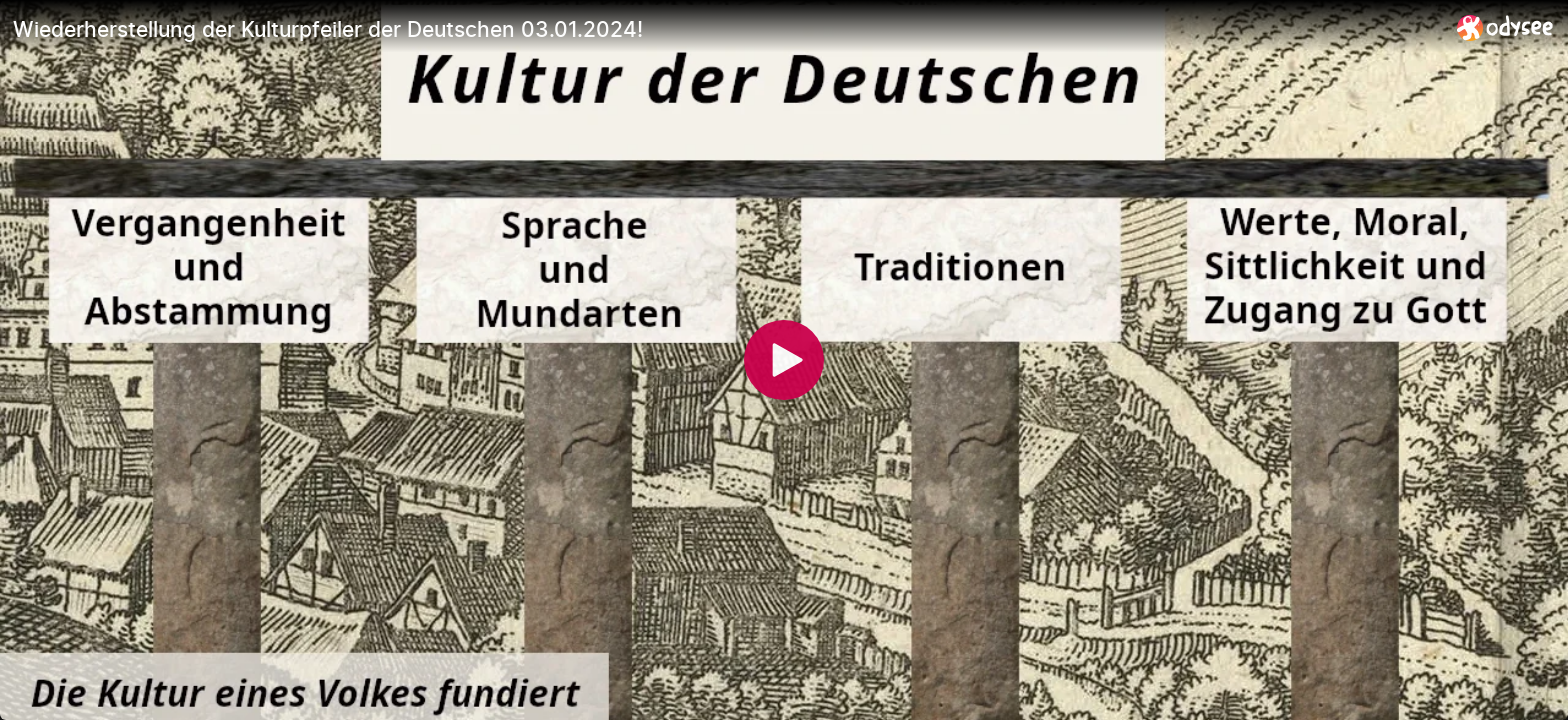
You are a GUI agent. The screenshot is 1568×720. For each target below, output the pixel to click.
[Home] (1505, 27)
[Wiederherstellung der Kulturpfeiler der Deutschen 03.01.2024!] (727, 29)
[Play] (784, 360)
